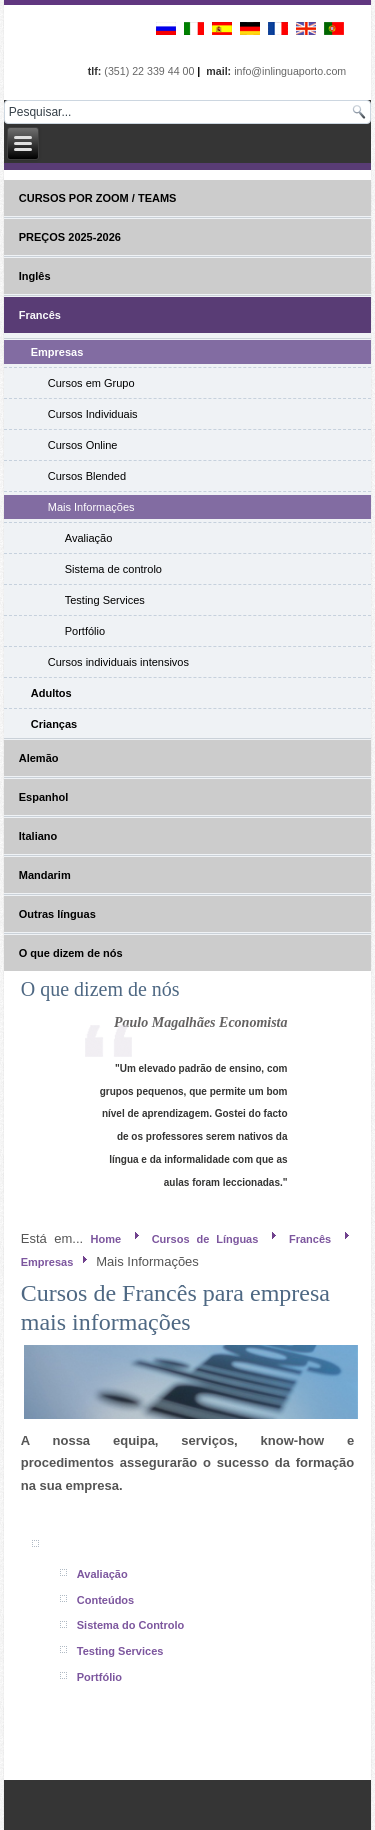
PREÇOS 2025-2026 (70, 237)
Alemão (39, 758)
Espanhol (44, 797)
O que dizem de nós (71, 953)
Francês (40, 315)
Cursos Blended (87, 476)
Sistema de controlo (113, 569)
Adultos (51, 693)
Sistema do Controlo (131, 1625)
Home (106, 1239)
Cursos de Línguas (205, 1239)
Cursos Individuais (93, 414)
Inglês (35, 276)
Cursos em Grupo (91, 383)
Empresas (57, 352)
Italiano (38, 836)
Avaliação (89, 538)
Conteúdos (105, 1600)
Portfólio (85, 631)
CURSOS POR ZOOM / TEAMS (98, 198)
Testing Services (105, 600)
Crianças (54, 724)
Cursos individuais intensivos (118, 662)
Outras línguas (57, 914)
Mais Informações (91, 507)
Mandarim (45, 875)
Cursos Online (83, 445)
